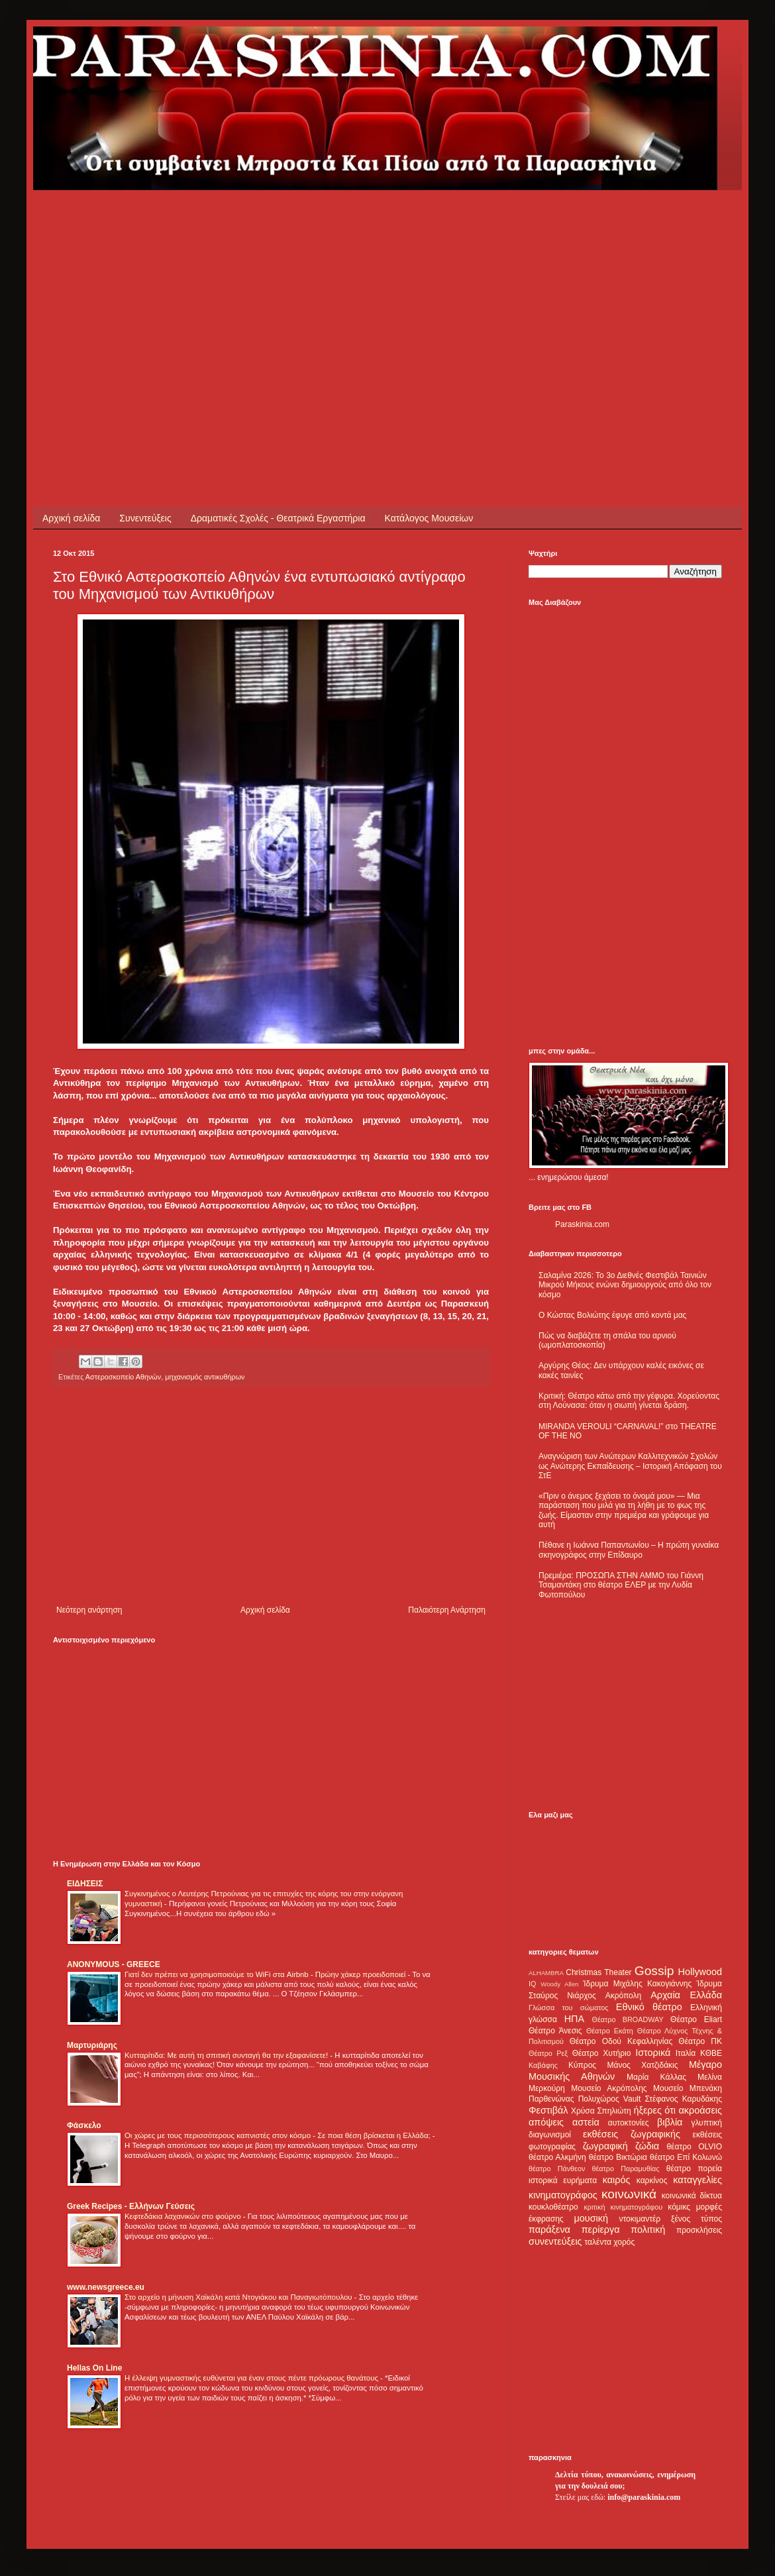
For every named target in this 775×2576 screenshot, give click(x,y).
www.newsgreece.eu (105, 2287)
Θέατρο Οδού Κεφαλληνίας (621, 2041)
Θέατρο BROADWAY (628, 2019)
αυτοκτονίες (628, 2122)
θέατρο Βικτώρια (618, 2157)
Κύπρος (582, 2065)
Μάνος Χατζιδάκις (642, 2065)
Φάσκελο (84, 2125)
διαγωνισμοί (550, 2134)
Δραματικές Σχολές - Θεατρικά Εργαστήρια (278, 518)
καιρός (617, 2179)
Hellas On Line (94, 2368)
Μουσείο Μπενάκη (687, 2088)
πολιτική (648, 2229)
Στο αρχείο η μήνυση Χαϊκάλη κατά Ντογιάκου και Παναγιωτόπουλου (239, 2297)
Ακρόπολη (623, 1995)
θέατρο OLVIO (694, 2146)
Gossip (654, 1971)
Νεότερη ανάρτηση (89, 1610)
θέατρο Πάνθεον (557, 2169)
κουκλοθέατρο (553, 2207)
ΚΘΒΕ (711, 2053)
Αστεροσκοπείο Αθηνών (123, 1377)
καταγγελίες (697, 2179)
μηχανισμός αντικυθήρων (204, 1377)
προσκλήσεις (699, 2230)
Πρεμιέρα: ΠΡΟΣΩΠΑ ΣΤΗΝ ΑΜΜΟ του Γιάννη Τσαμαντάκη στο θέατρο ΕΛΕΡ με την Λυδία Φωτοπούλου (621, 1585)
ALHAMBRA (546, 1972)
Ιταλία (686, 2053)
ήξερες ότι (654, 2110)
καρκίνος (652, 2180)
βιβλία (669, 2122)
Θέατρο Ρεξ (548, 2053)
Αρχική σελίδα (71, 518)
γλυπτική (706, 2122)
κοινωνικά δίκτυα (692, 2195)
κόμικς (679, 2207)
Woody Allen (559, 1984)
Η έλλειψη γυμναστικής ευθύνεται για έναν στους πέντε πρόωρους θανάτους (252, 2378)
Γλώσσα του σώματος (569, 2008)
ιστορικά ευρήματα (563, 2180)
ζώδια (647, 2146)
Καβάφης (543, 2065)
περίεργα (601, 2229)
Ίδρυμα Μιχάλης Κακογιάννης (637, 1983)
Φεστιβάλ (548, 2110)
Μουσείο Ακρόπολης (608, 2088)
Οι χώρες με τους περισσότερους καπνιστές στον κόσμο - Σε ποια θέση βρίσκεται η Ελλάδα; (279, 2135)
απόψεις (546, 2122)
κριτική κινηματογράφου (623, 2207)
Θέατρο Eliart (696, 2019)
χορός (624, 2242)
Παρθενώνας (551, 2099)
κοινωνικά (628, 2194)
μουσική (591, 2218)
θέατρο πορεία (694, 2168)
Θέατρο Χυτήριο (601, 2053)
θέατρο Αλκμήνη (557, 2157)
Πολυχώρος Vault (609, 2099)
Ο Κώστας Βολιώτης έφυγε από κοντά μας (612, 1315)
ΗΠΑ (574, 2018)
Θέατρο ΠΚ (700, 2041)
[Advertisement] (201, 283)
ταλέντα (598, 2242)
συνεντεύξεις (555, 2241)
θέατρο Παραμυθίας (626, 2169)
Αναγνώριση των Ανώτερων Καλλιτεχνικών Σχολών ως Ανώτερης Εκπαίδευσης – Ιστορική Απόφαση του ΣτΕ (630, 1466)
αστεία (585, 2122)
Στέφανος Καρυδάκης (683, 2099)
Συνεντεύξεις (145, 518)
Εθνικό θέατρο (649, 2007)
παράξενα (549, 2229)
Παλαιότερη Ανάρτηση (447, 1610)
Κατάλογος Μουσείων (429, 518)
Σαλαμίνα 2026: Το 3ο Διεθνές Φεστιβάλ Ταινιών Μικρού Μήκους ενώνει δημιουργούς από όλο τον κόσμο (625, 1285)
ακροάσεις (700, 2110)
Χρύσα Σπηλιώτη (601, 2111)
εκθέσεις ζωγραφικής (631, 2134)
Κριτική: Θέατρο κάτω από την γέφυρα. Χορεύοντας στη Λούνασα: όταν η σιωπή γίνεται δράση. (629, 1400)
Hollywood (700, 1971)
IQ (532, 1984)
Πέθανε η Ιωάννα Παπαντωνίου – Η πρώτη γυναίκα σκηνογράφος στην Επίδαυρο (629, 1549)
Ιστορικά (652, 2052)
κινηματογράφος (563, 2195)
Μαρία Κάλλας (656, 2077)
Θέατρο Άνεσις (555, 2030)
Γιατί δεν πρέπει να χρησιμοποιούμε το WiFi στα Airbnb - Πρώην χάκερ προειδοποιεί (266, 1974)
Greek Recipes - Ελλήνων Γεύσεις (131, 2206)
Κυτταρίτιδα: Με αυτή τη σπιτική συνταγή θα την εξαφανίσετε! (227, 2055)
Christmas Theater (598, 1972)
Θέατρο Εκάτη (609, 2031)
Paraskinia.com (582, 1224)
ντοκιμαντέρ (640, 2219)
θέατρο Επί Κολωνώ (686, 2157)
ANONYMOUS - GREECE (113, 1964)
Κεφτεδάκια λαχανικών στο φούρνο (184, 2216)
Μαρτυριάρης (92, 2045)
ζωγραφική (605, 2146)
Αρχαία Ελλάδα (686, 1995)
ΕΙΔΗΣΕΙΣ (85, 1883)
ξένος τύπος (696, 2219)
